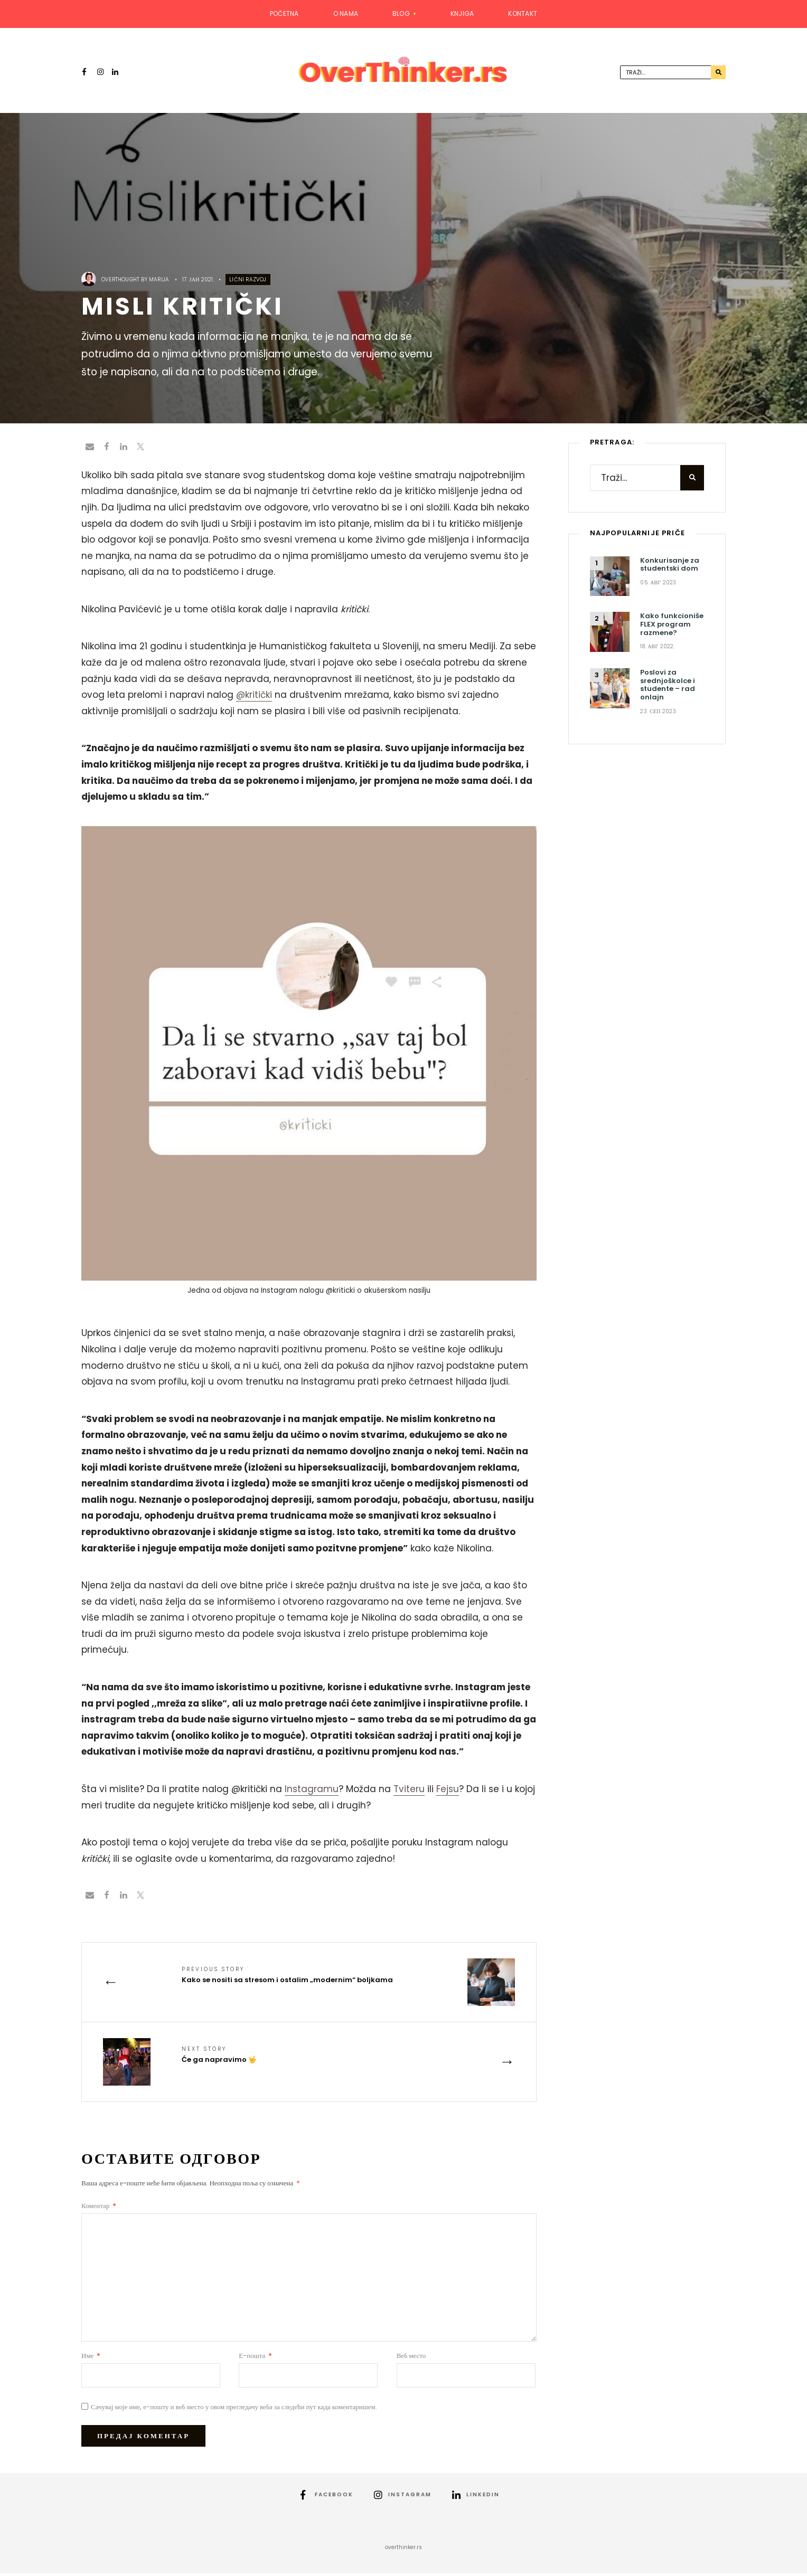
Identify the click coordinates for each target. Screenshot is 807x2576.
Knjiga (462, 13)
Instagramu (312, 1791)
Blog (401, 13)
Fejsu (447, 1791)
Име (90, 2358)
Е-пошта (255, 2358)
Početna (284, 13)
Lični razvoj (247, 282)
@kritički (254, 697)
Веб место (411, 2358)
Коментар (98, 2208)
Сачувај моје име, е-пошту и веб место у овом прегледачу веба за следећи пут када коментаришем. (234, 2409)
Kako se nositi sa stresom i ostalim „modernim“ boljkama (287, 1977)
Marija (159, 282)
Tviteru (409, 1791)
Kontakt (522, 13)
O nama (345, 13)
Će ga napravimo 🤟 (219, 2057)
